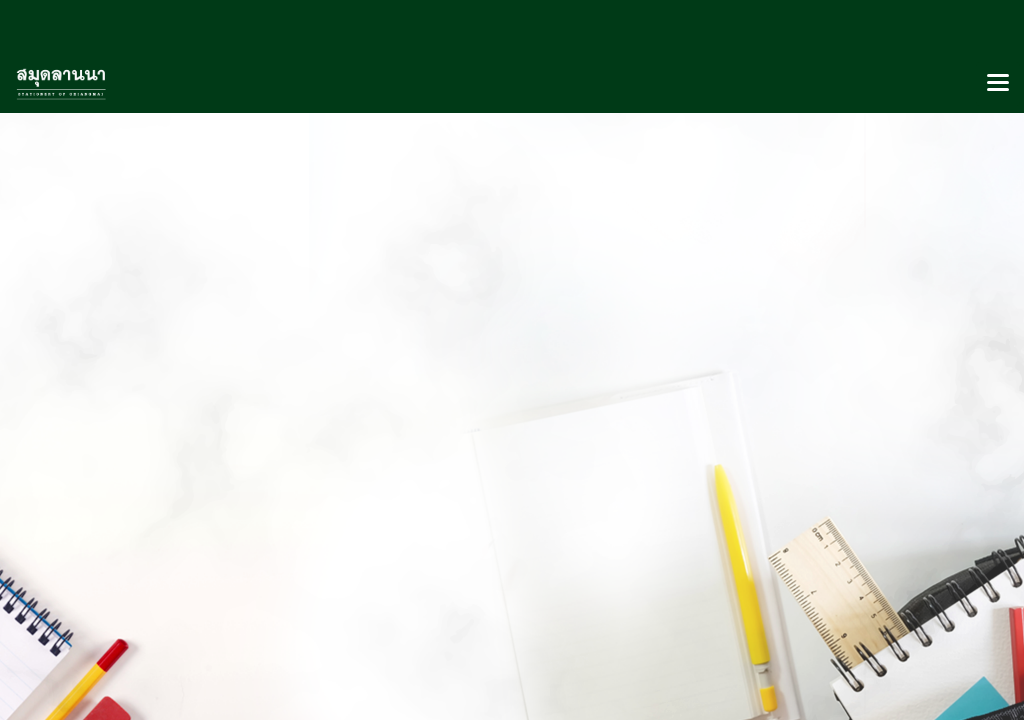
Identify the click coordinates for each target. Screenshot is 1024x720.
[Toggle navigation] (998, 84)
